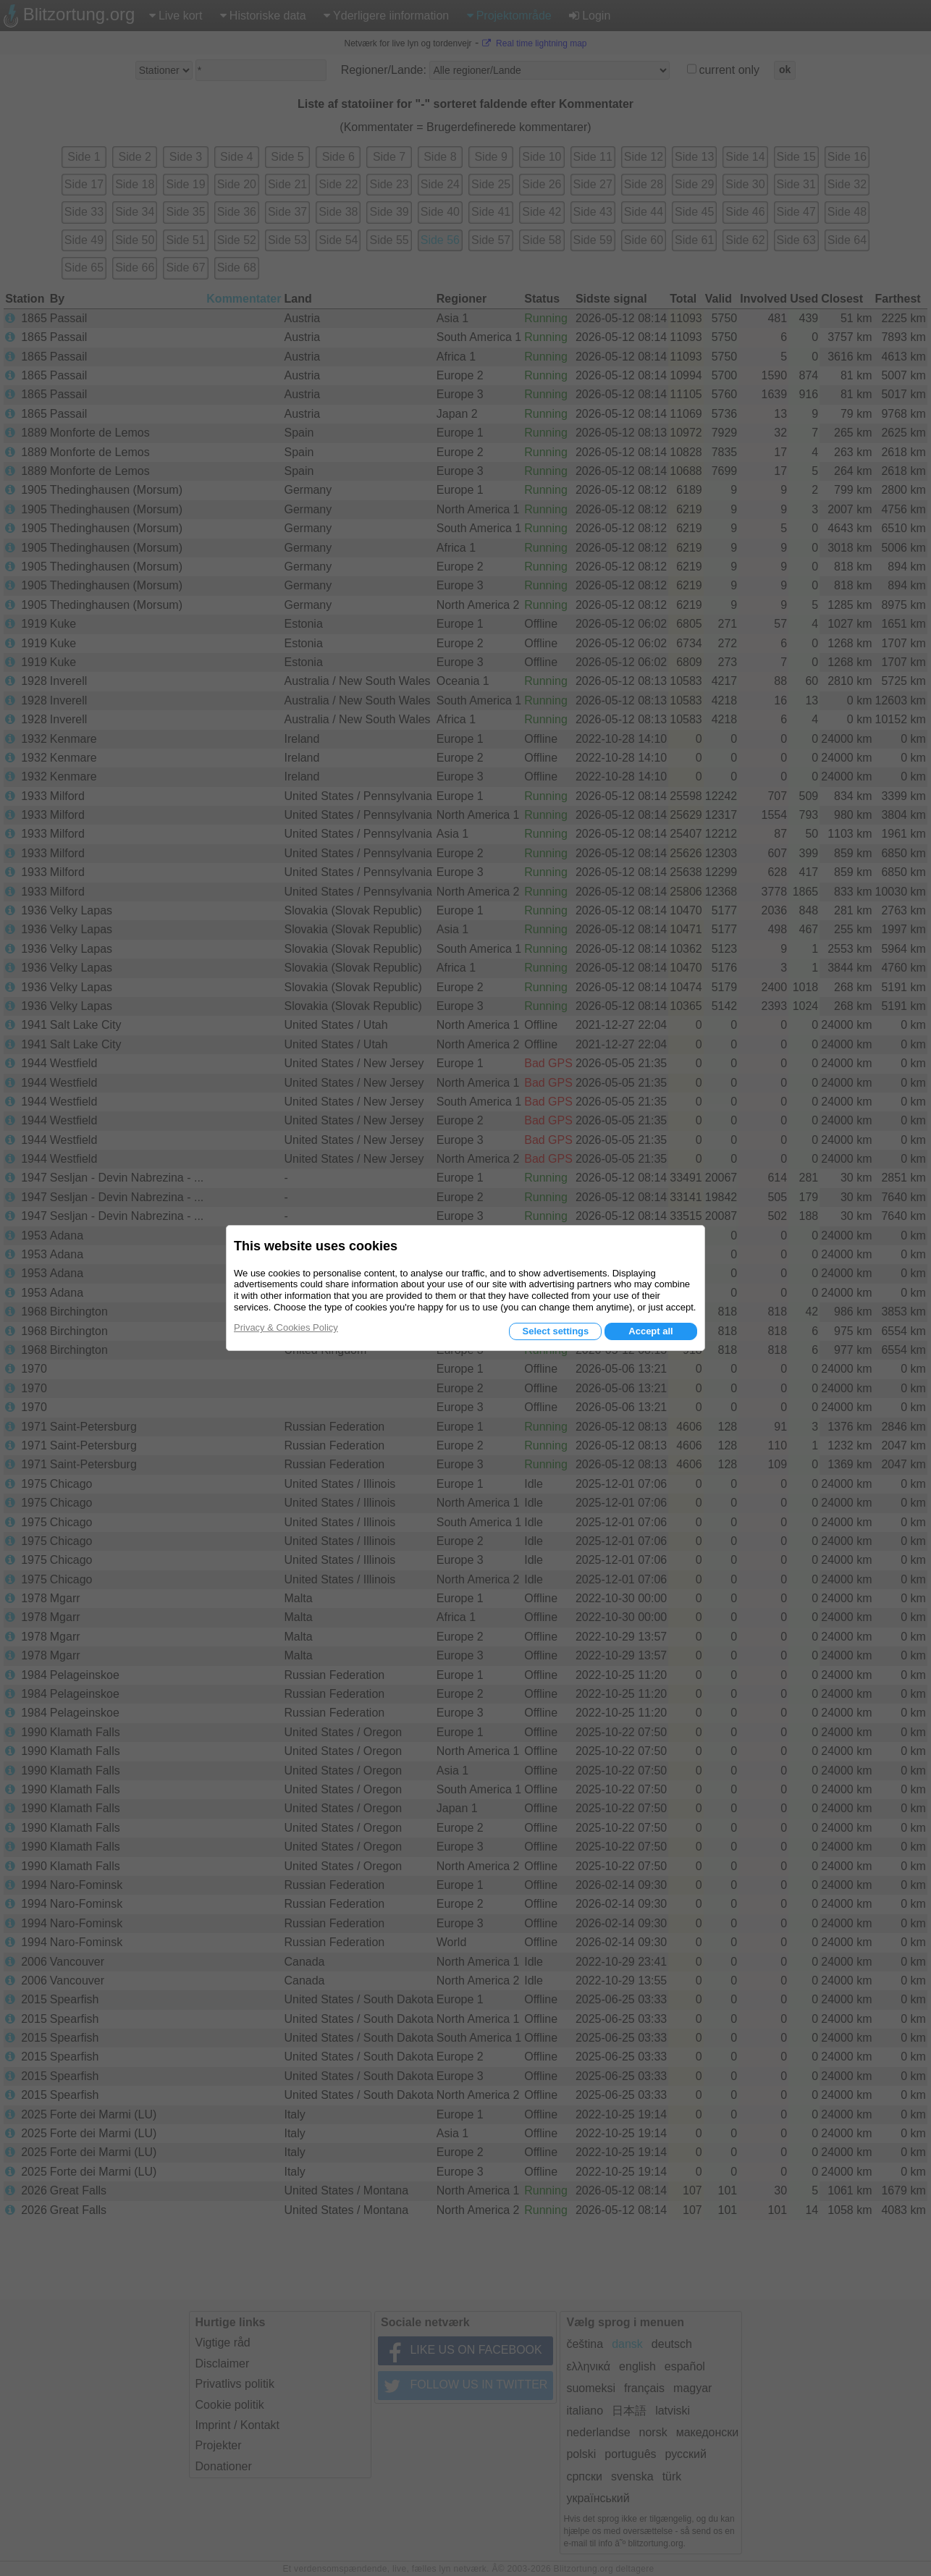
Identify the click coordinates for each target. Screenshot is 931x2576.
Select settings (555, 1331)
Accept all (650, 1331)
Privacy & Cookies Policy (286, 1327)
